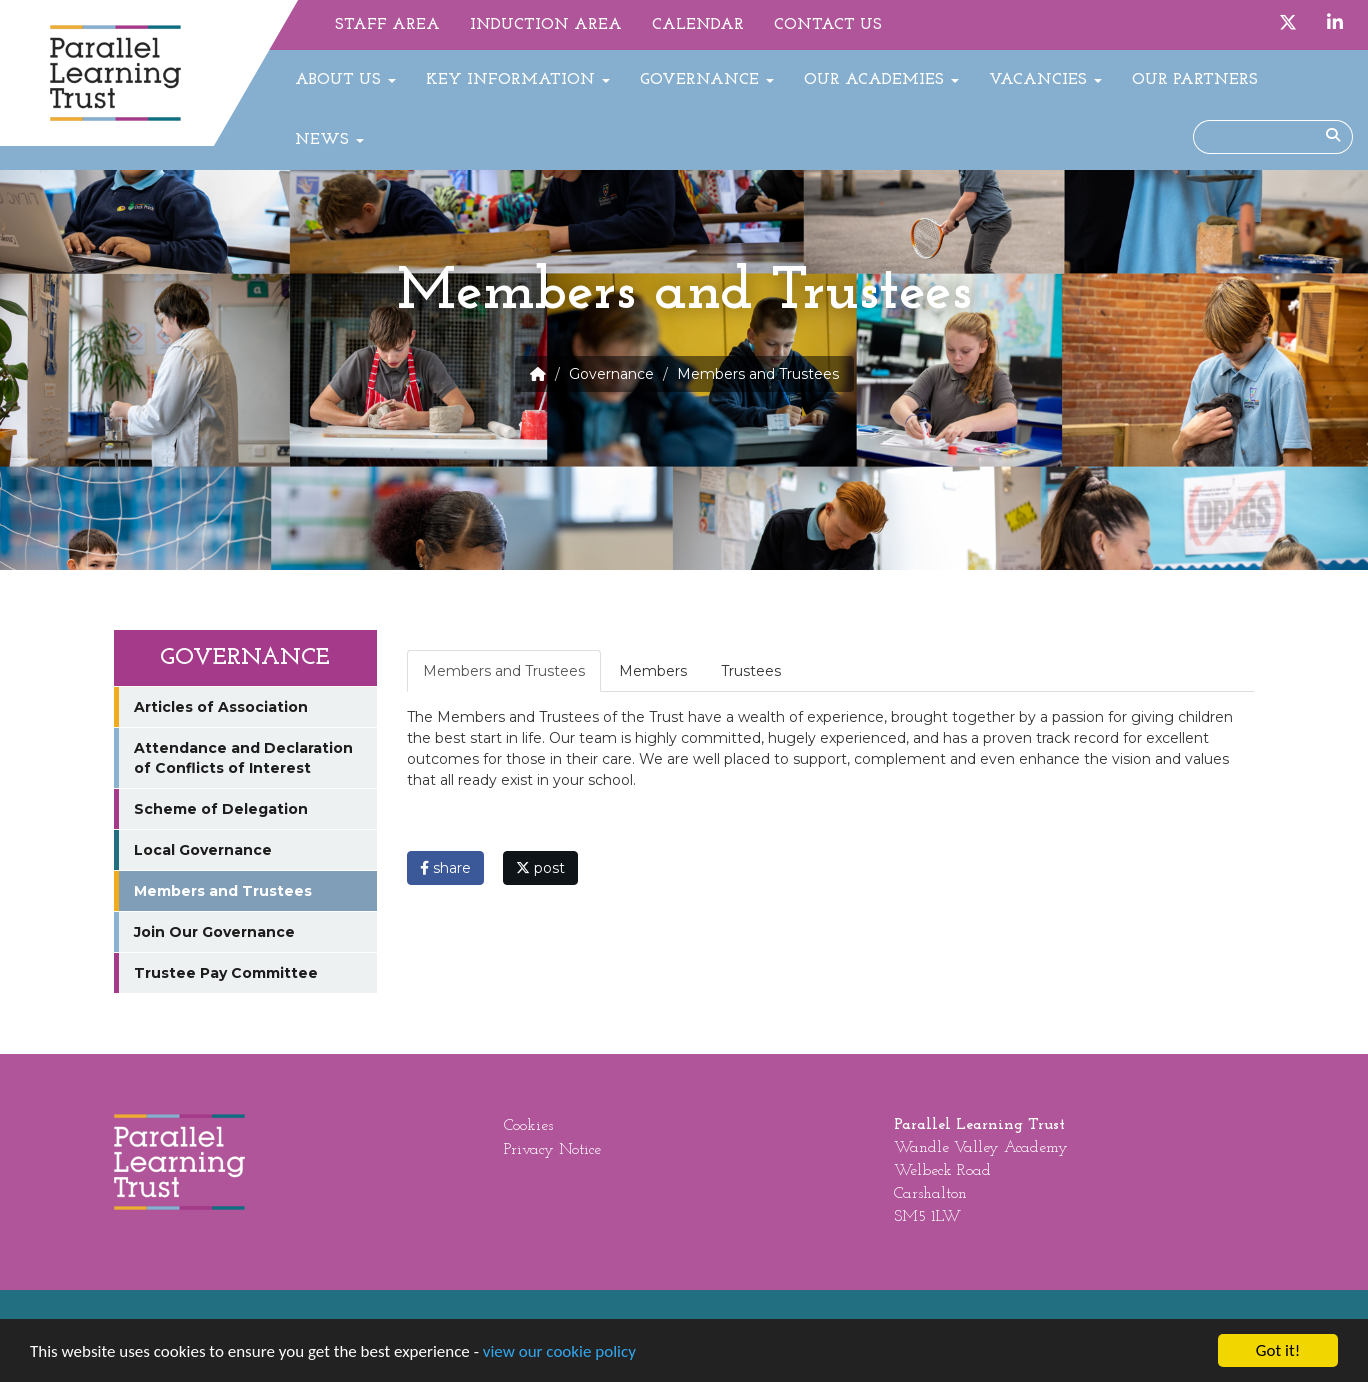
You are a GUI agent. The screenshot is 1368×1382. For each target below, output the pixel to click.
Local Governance (203, 850)
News (329, 140)
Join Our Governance (214, 932)
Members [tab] (653, 671)
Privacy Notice (552, 1150)
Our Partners (1195, 80)
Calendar (698, 25)
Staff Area (387, 25)
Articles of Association (221, 707)
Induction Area (546, 25)
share (445, 868)
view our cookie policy (559, 1354)
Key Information (518, 80)
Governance (707, 80)
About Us (345, 80)
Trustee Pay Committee (226, 973)
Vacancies (1045, 80)
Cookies (528, 1126)
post (540, 868)
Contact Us (828, 25)
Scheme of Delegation (221, 809)
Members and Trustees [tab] (504, 671)
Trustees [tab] (751, 671)
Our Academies (881, 80)
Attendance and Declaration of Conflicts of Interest (243, 758)
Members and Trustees (223, 891)
